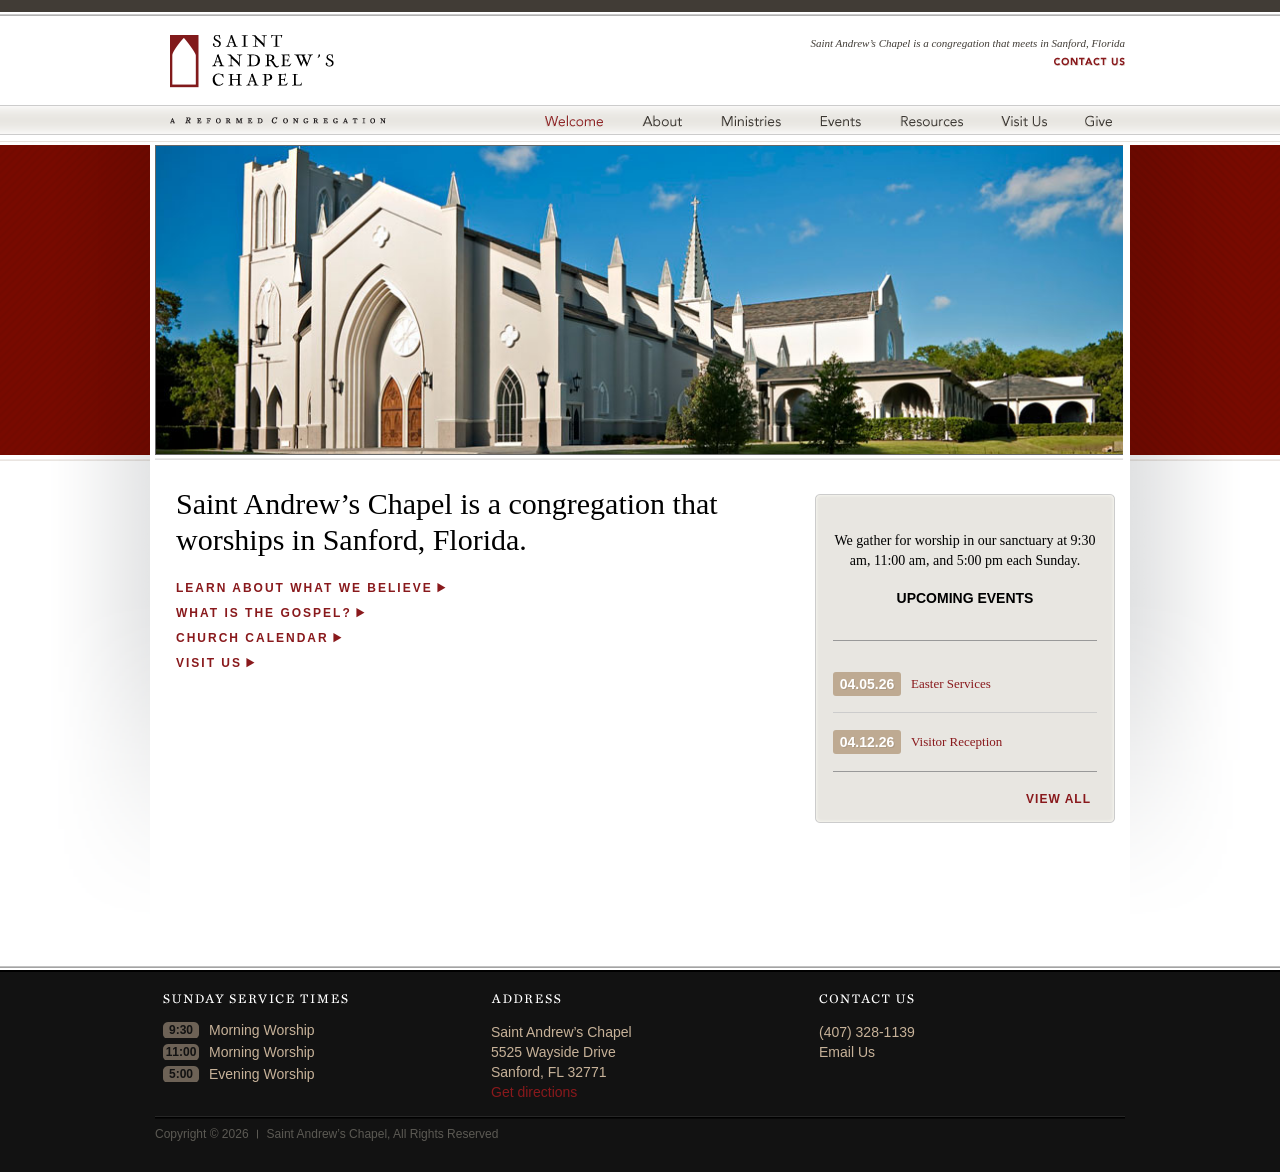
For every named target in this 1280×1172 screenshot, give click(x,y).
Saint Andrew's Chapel (278, 61)
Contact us (1089, 61)
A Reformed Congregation (278, 120)
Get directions (534, 1092)
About (661, 120)
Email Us (847, 1052)
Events (840, 120)
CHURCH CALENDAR (252, 638)
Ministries (750, 120)
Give (1102, 120)
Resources (931, 120)
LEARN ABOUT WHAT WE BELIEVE (304, 588)
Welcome (573, 120)
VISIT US (209, 663)
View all (1058, 799)
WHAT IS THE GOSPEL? (264, 613)
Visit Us (1024, 120)
